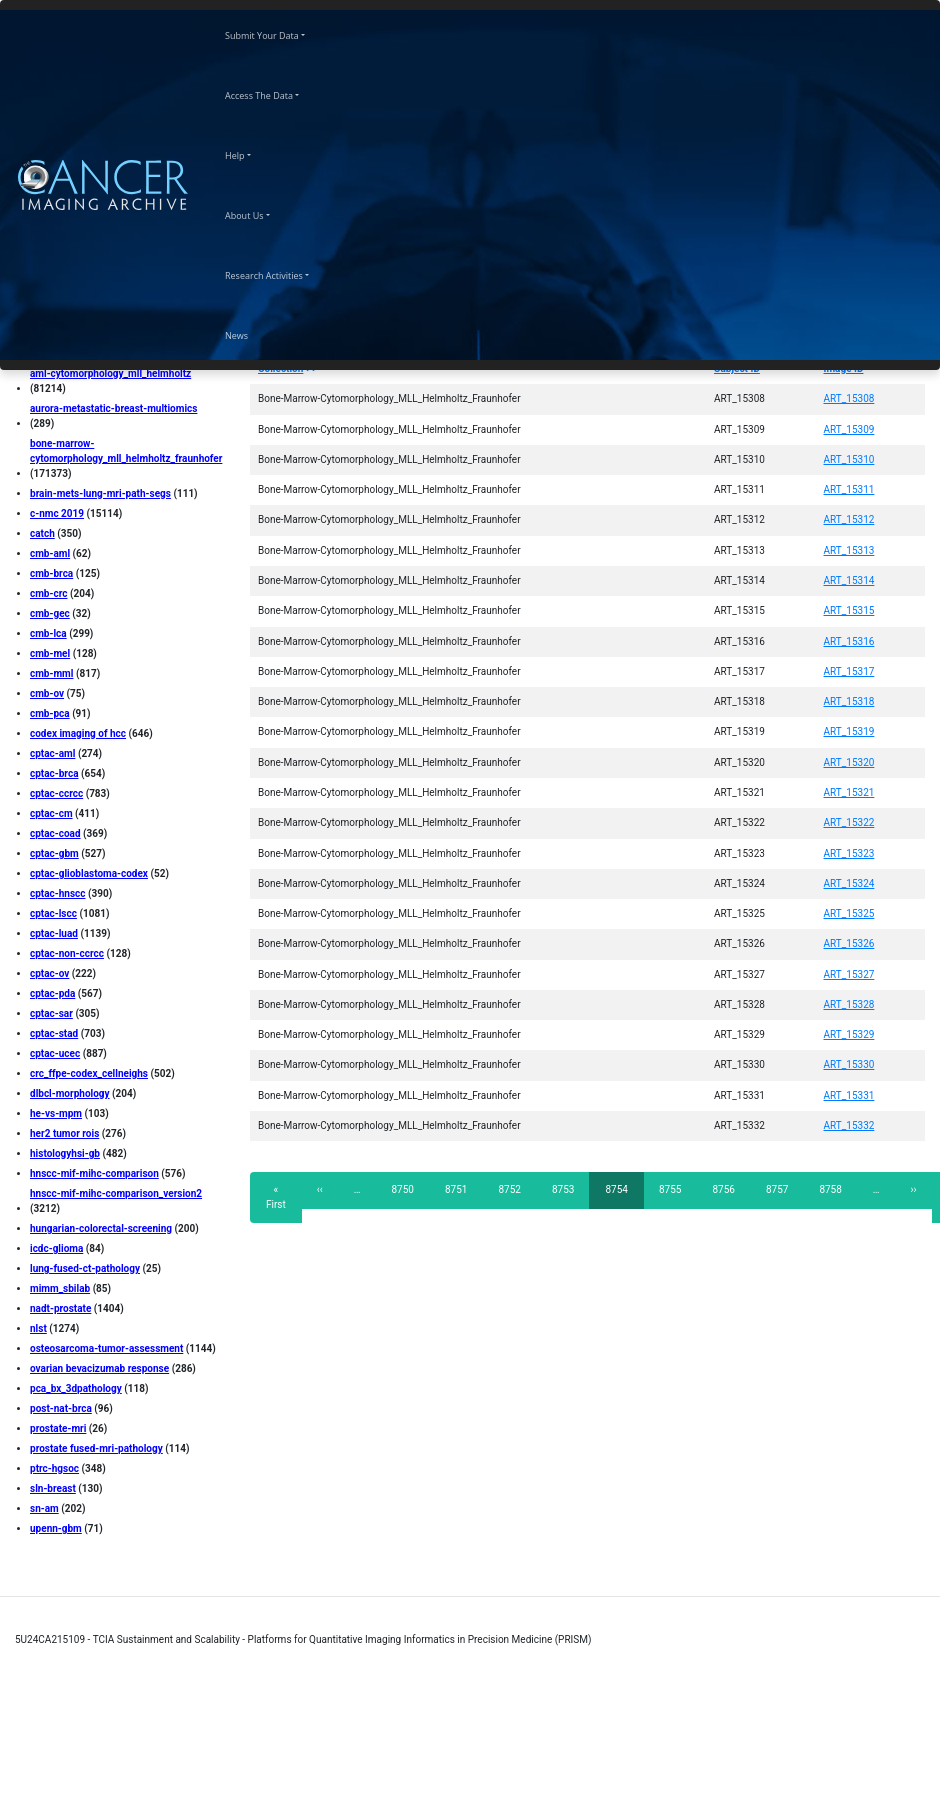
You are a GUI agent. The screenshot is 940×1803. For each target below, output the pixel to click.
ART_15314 (849, 580)
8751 (456, 1189)
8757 (777, 1189)
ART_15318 (849, 701)
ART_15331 (849, 1095)
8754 (621, 1195)
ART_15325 (849, 913)
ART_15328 (849, 1004)
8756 (723, 1189)
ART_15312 (849, 519)
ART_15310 (849, 459)
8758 (830, 1189)
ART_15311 (849, 489)
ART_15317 (849, 671)
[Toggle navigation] (202, 185)
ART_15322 (849, 822)
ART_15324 (849, 883)
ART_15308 (849, 398)
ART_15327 (849, 974)
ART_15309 (849, 429)
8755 (670, 1189)
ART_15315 (849, 610)
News (254, 333)
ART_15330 (849, 1064)
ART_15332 (849, 1125)
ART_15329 (849, 1034)
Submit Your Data (279, 33)
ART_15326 (849, 943)
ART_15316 (849, 641)
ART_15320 (849, 762)
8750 (403, 1189)
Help (252, 153)
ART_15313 (849, 550)
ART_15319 (849, 731)
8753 (563, 1189)
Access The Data (276, 93)
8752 (509, 1189)
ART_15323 (849, 853)
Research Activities (281, 273)
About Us (262, 213)
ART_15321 (849, 792)
